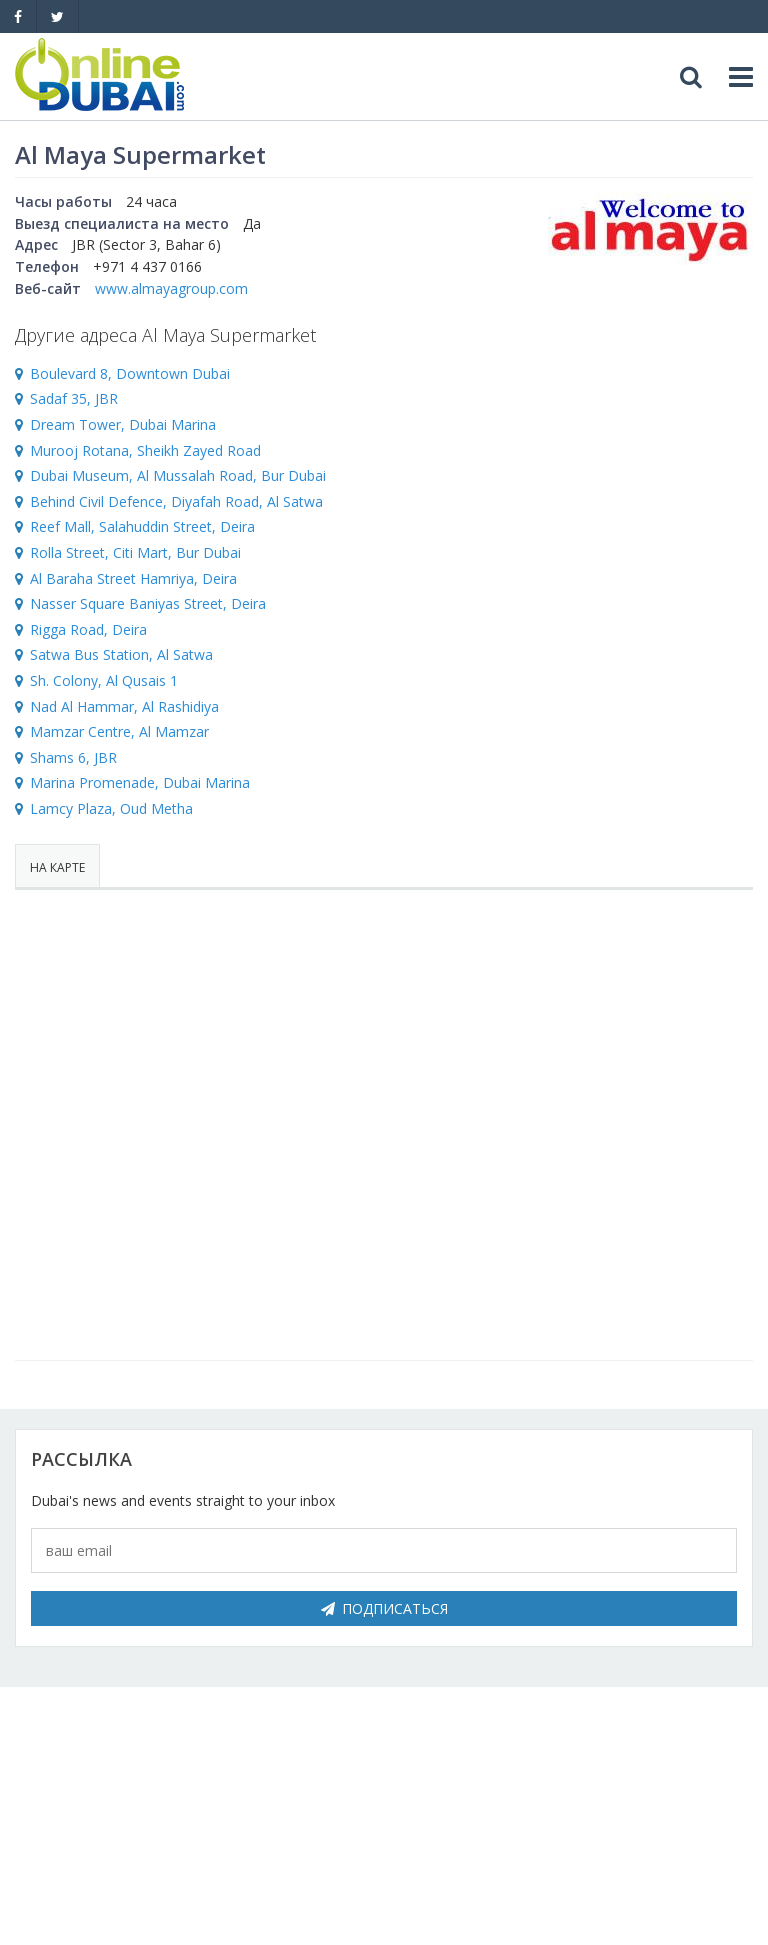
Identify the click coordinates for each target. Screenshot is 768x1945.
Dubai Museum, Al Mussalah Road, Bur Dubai (178, 475)
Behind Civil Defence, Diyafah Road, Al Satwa (176, 501)
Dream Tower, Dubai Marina (123, 424)
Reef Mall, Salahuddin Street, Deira (142, 526)
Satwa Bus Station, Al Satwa (121, 654)
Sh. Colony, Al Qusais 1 (104, 680)
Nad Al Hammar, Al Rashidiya (124, 706)
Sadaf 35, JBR (74, 398)
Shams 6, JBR (73, 757)
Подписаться (384, 1608)
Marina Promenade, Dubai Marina (140, 782)
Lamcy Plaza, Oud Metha (111, 808)
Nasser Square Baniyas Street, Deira (148, 603)
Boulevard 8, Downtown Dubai (130, 373)
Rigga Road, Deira (88, 629)
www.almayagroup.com (171, 288)
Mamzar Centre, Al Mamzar (119, 731)
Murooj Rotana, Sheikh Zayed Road (145, 450)
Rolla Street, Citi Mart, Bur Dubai (135, 552)
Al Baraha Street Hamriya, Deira (133, 578)
